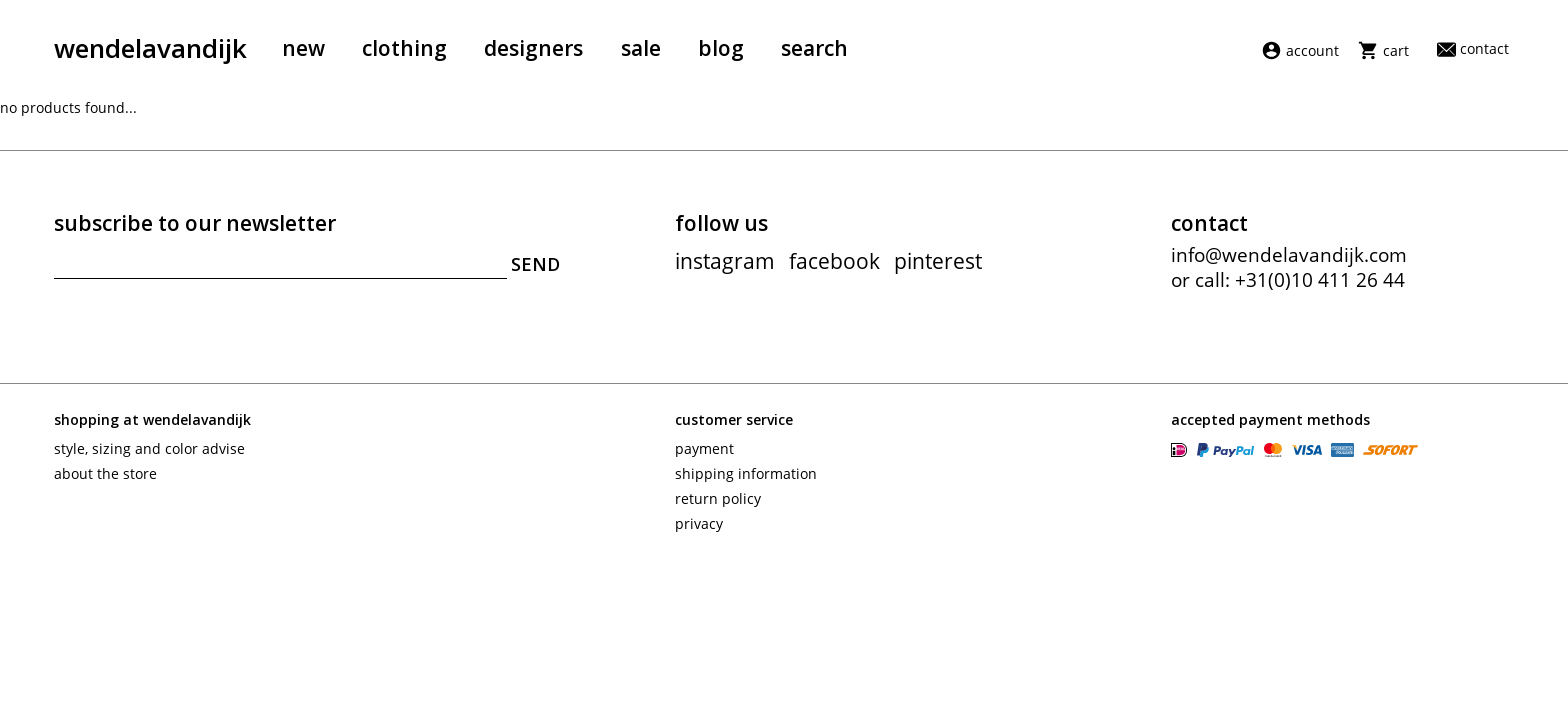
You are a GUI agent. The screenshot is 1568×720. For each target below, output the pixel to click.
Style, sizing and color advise (149, 448)
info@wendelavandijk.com (1289, 255)
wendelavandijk (150, 48)
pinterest (938, 261)
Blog (721, 48)
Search (814, 48)
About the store (105, 473)
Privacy (699, 523)
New (303, 48)
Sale (641, 48)
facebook (834, 261)
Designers (533, 48)
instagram (725, 261)
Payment (704, 448)
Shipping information (746, 473)
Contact (1473, 48)
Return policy (718, 498)
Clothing (404, 48)
